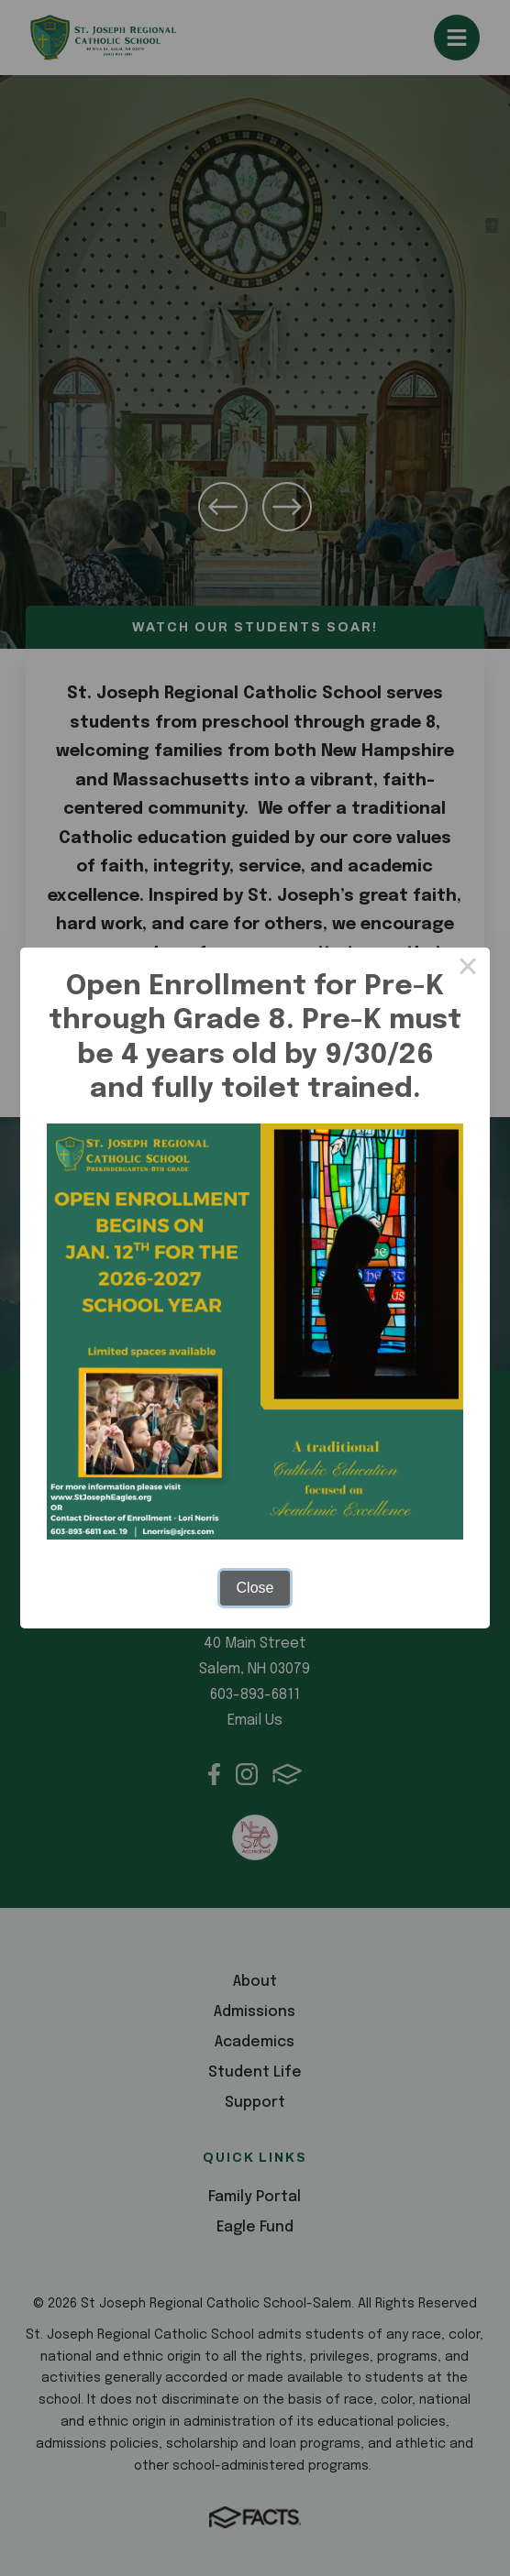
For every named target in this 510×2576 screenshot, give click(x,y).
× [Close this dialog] (468, 970)
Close (255, 1587)
